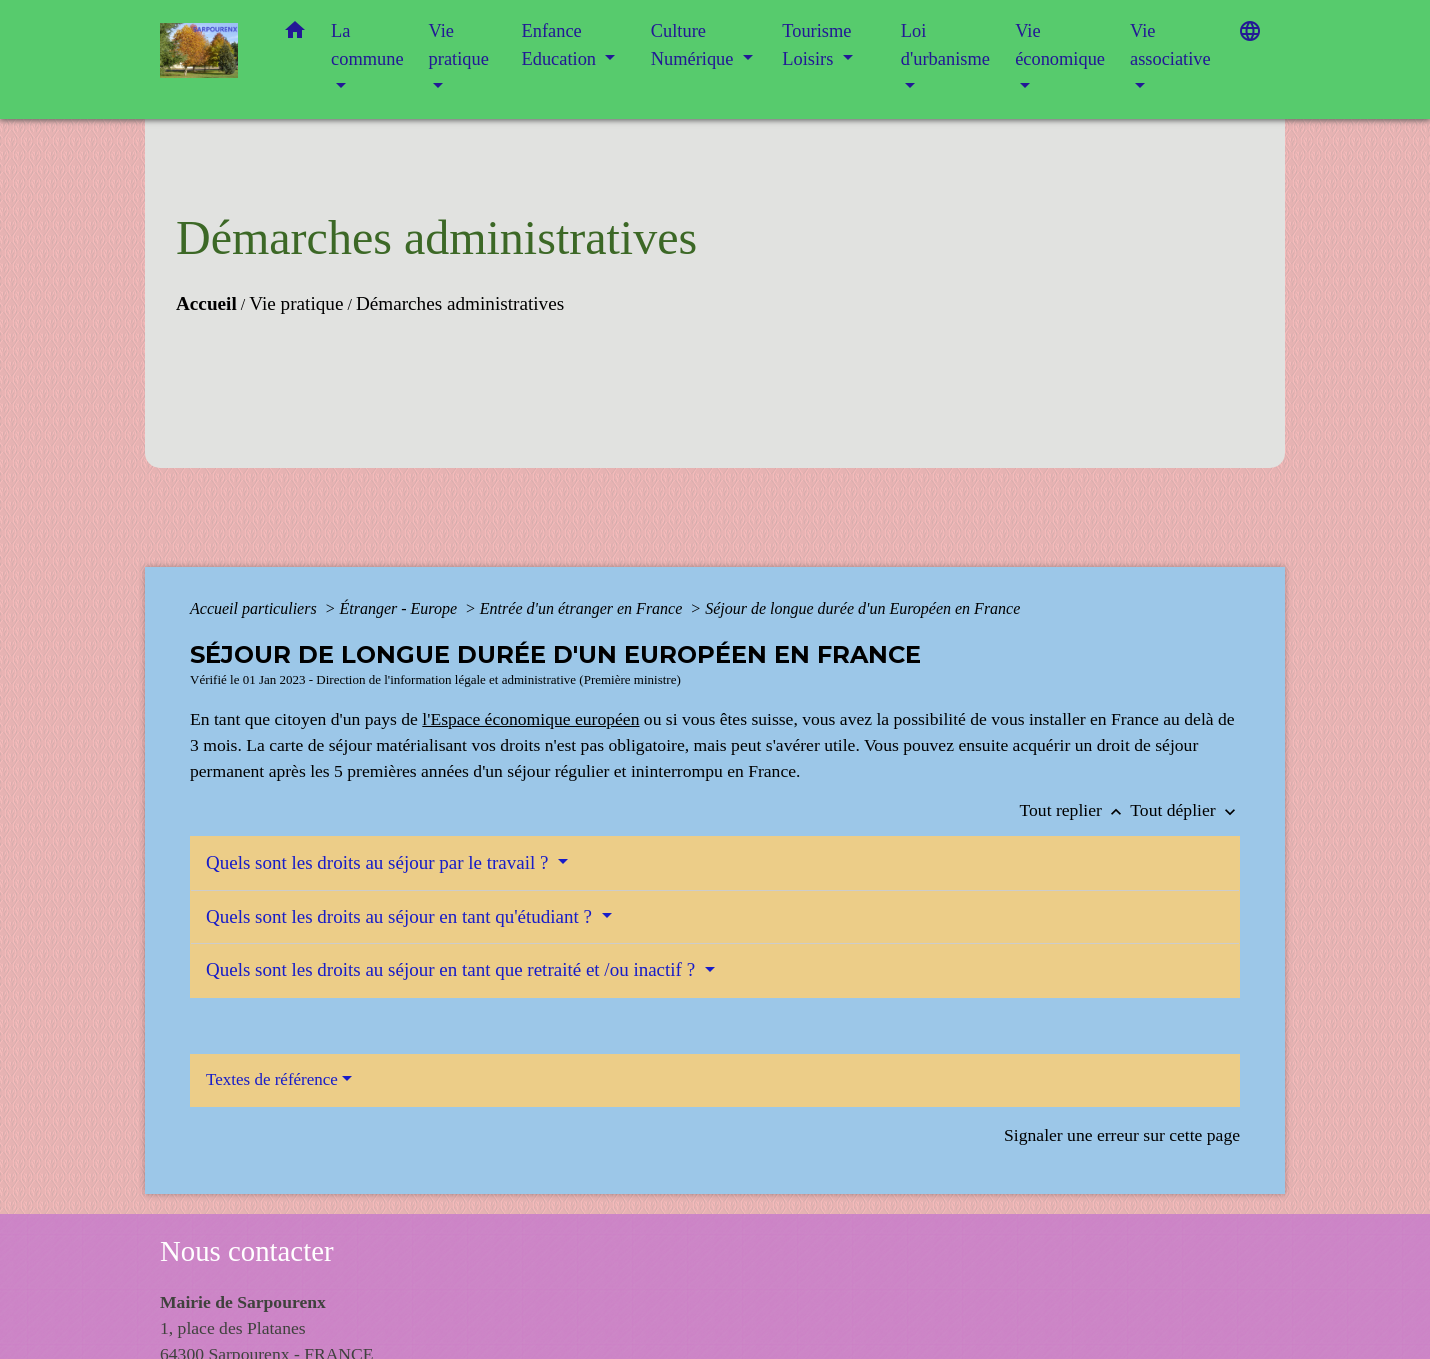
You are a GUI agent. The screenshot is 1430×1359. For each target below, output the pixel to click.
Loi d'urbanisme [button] (945, 45)
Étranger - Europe (400, 608)
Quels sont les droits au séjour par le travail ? (379, 862)
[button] (295, 34)
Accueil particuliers (255, 608)
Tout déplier (1185, 810)
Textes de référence (272, 1079)
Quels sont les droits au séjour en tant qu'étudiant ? (401, 916)
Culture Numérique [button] (694, 45)
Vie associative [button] (1170, 45)
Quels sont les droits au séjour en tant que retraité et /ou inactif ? (453, 969)
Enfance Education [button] (561, 45)
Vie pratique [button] (459, 45)
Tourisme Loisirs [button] (816, 45)
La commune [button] (367, 45)
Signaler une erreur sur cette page (1122, 1135)
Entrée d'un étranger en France (583, 608)
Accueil (206, 303)
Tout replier (1075, 810)
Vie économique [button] (1060, 45)
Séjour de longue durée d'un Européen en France (862, 608)
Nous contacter (247, 1251)
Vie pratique (296, 303)
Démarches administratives (460, 303)
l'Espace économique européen (530, 719)
